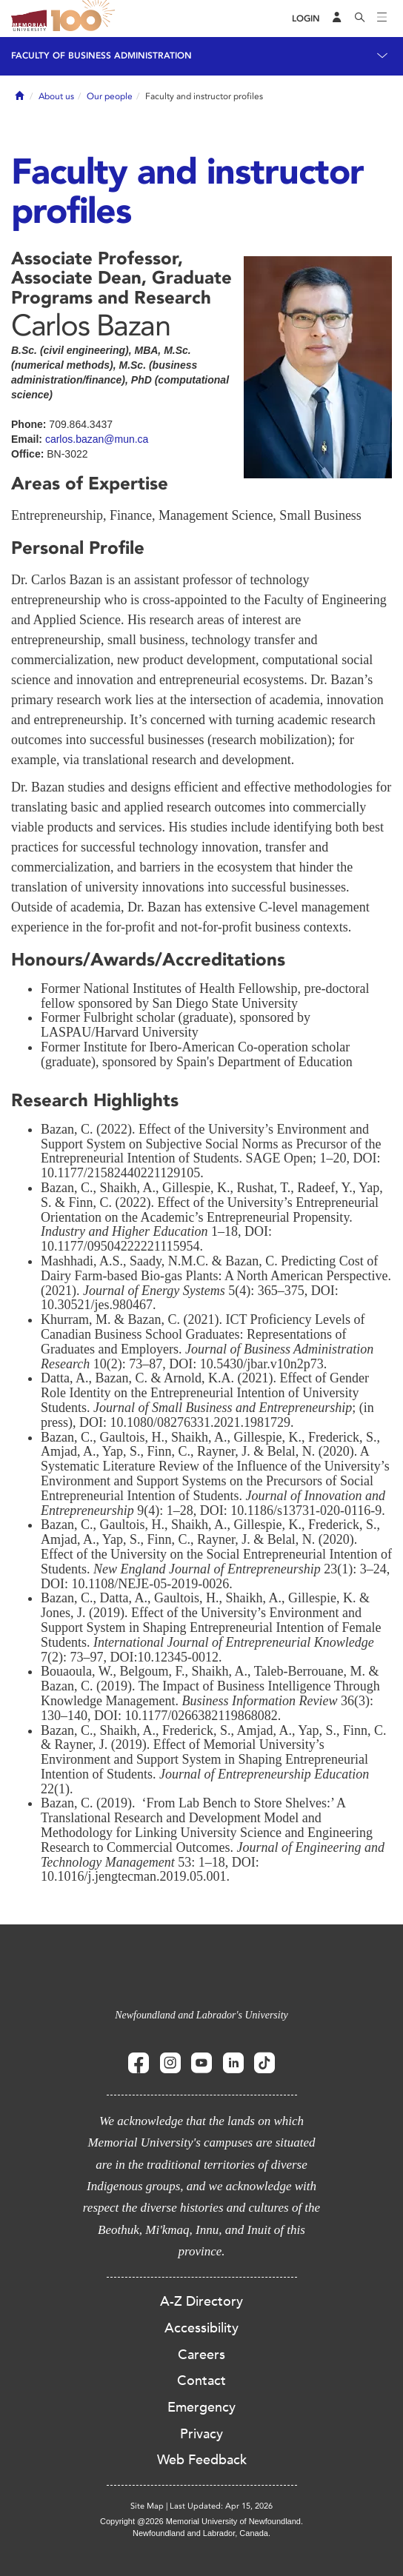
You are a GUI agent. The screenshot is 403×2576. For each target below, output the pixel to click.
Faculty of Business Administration (101, 55)
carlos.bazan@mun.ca (97, 439)
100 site (85, 18)
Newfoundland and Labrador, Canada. (201, 2533)
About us (56, 96)
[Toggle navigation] (382, 18)
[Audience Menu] (337, 18)
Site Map (147, 2506)
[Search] (360, 18)
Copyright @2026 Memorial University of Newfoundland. (201, 2521)
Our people (110, 96)
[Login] (305, 19)
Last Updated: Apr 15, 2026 (221, 2506)
